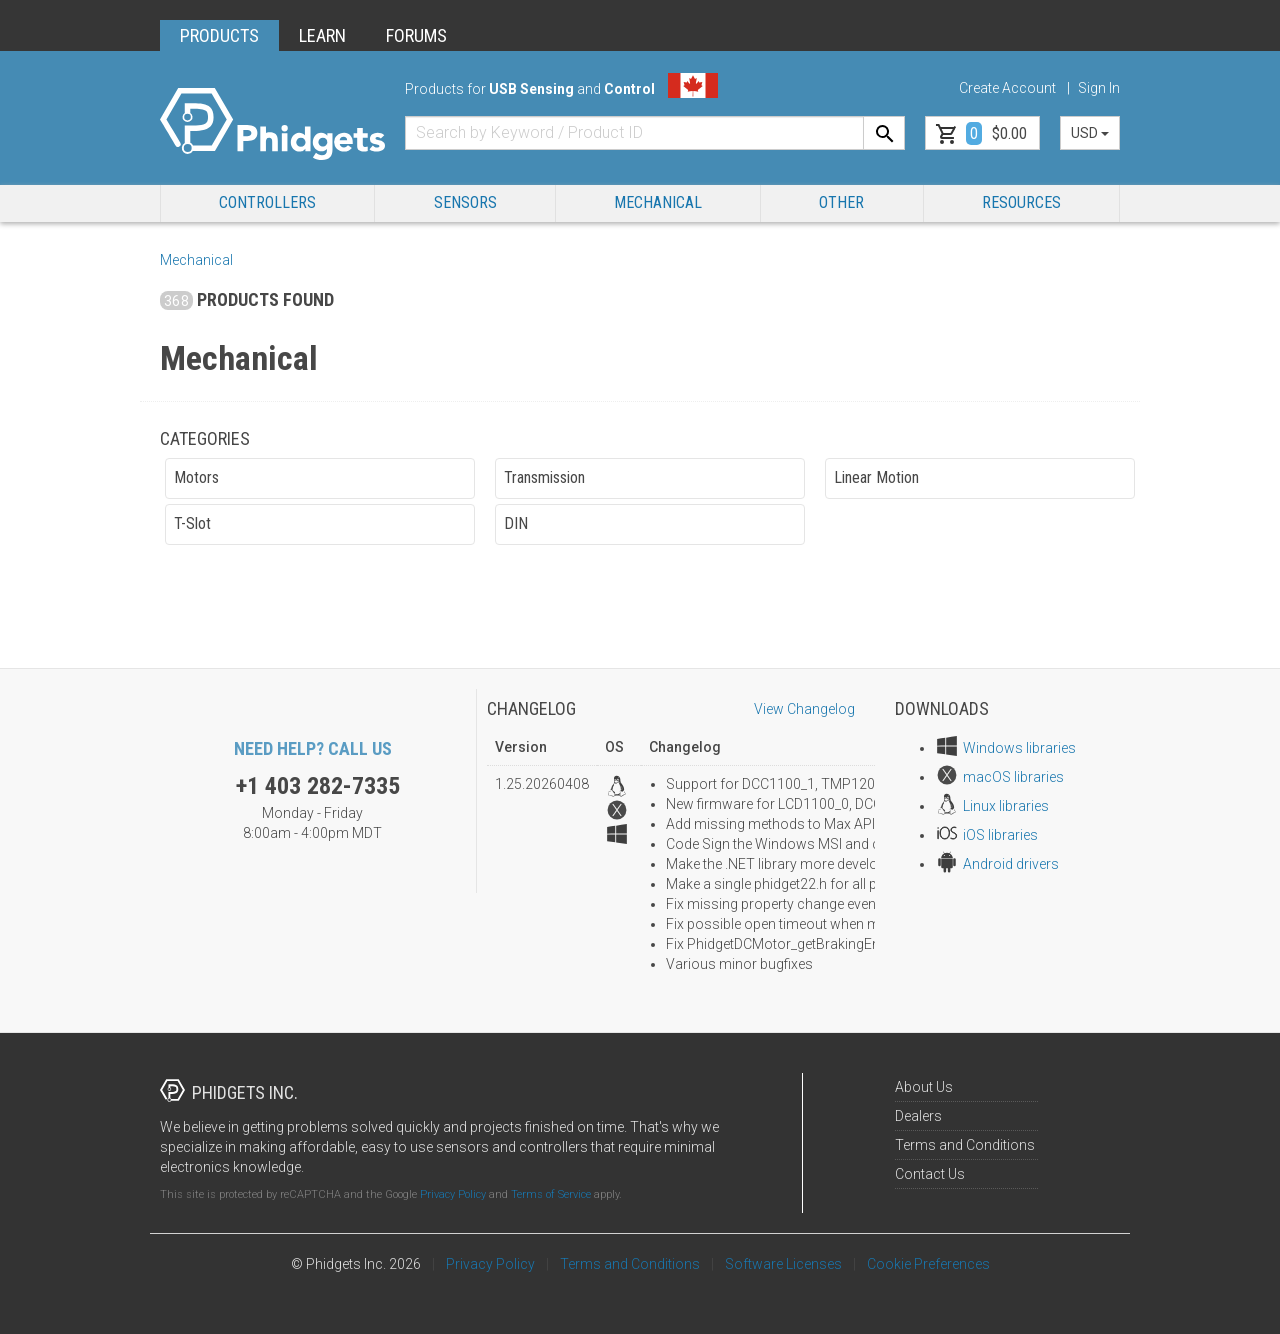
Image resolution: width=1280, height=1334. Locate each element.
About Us (924, 1087)
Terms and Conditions (965, 1145)
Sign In (1099, 88)
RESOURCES (1021, 202)
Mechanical (658, 202)
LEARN (322, 35)
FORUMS (416, 35)
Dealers (918, 1116)
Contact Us (930, 1174)
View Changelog (804, 709)
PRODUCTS (219, 35)
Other (841, 202)
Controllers (267, 202)
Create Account (1007, 88)
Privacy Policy (453, 1194)
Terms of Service (551, 1194)
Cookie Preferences (928, 1264)
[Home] (272, 124)
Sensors (465, 202)
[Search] (884, 133)
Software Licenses (783, 1264)
